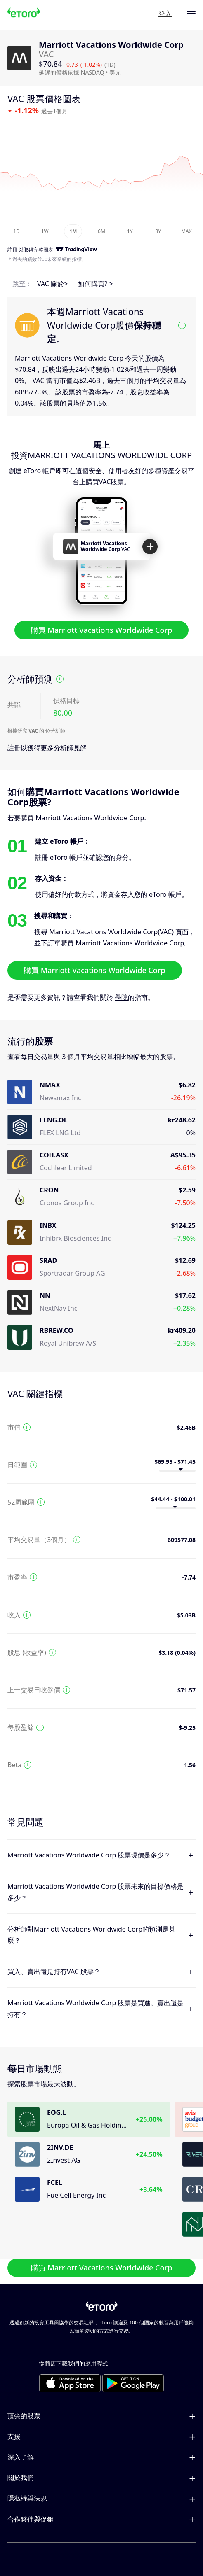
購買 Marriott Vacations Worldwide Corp (101, 630)
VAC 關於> (52, 283)
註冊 (14, 747)
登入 (165, 13)
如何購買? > (95, 283)
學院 (121, 997)
